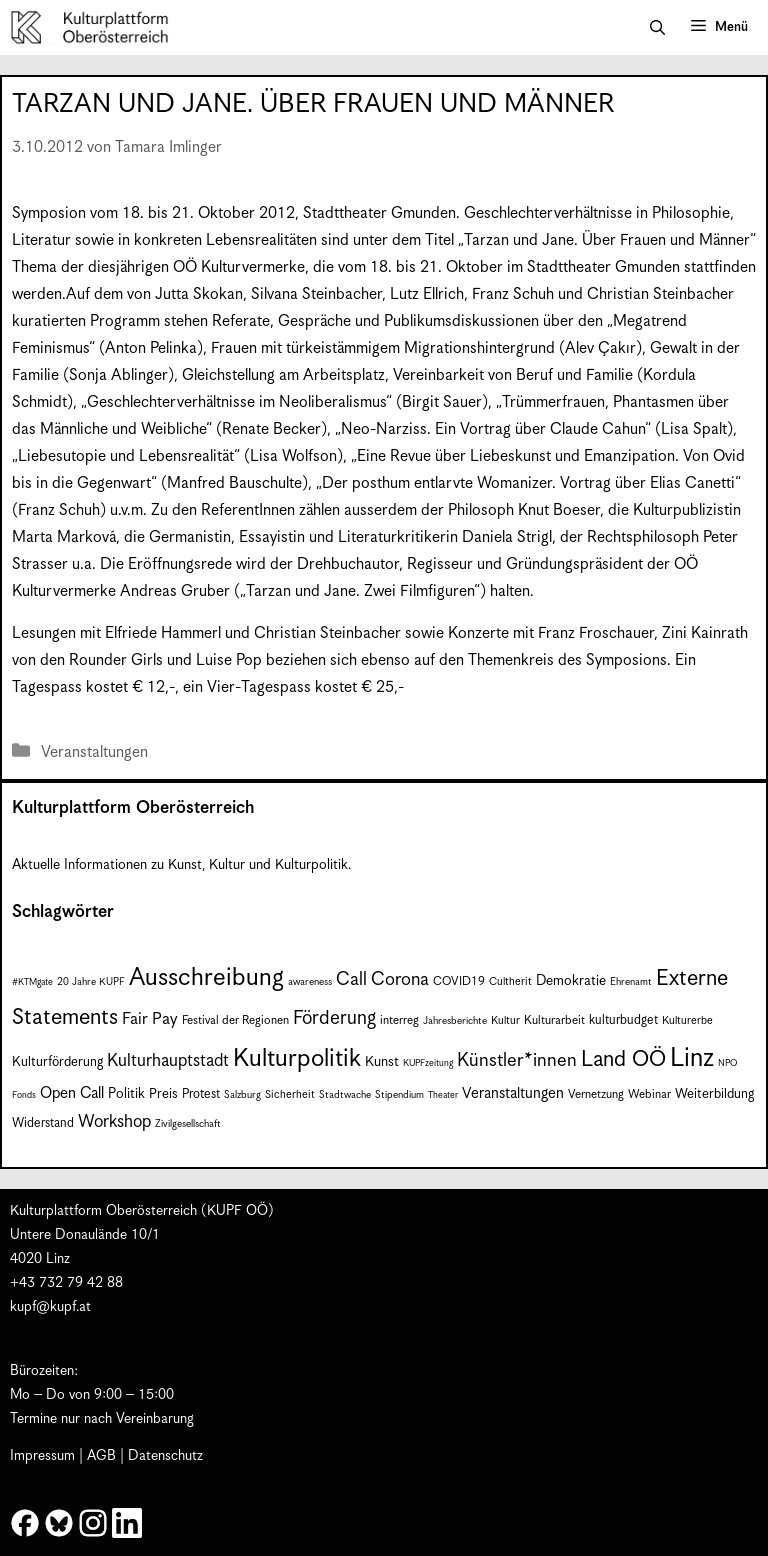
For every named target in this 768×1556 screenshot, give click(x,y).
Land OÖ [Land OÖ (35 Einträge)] (623, 1059)
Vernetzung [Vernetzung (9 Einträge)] (596, 1094)
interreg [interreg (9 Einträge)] (399, 1020)
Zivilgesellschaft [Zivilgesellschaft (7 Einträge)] (188, 1124)
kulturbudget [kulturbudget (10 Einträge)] (623, 1020)
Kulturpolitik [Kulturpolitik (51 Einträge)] (297, 1059)
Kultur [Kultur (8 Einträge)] (505, 1020)
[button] (657, 28)
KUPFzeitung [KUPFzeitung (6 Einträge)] (428, 1063)
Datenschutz (165, 1456)
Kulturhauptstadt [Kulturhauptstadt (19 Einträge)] (168, 1061)
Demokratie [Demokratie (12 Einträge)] (571, 981)
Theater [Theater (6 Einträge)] (443, 1095)
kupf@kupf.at (50, 1307)
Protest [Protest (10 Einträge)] (201, 1094)
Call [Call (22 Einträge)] (351, 979)
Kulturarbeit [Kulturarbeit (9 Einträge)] (554, 1020)
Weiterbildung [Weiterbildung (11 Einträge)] (714, 1094)
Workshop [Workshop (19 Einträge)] (114, 1122)
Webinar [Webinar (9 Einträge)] (649, 1094)
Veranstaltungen (94, 752)
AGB (101, 1456)
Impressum (42, 1456)
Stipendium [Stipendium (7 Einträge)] (399, 1095)
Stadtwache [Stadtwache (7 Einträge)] (345, 1095)
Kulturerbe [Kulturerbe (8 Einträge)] (687, 1020)
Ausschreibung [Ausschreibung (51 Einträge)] (206, 978)
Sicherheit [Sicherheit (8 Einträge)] (290, 1094)
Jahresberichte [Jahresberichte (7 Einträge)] (455, 1021)
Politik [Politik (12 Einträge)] (126, 1094)
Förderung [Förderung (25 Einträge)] (334, 1018)
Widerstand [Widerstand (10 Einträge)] (43, 1123)
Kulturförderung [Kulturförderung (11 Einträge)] (57, 1062)
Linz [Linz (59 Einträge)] (692, 1058)
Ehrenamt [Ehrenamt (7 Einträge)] (631, 982)
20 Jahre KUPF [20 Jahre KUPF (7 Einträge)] (91, 982)
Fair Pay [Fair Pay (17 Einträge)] (150, 1019)
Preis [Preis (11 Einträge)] (163, 1094)
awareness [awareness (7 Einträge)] (310, 982)
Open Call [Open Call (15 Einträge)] (72, 1093)
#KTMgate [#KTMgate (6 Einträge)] (32, 982)
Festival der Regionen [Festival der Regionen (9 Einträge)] (235, 1020)
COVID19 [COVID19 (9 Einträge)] (459, 981)
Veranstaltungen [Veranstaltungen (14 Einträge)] (513, 1093)
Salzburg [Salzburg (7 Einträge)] (242, 1095)
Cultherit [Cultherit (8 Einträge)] (510, 981)
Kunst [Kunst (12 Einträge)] (382, 1062)
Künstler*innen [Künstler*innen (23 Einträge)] (517, 1060)
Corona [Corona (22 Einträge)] (400, 979)
